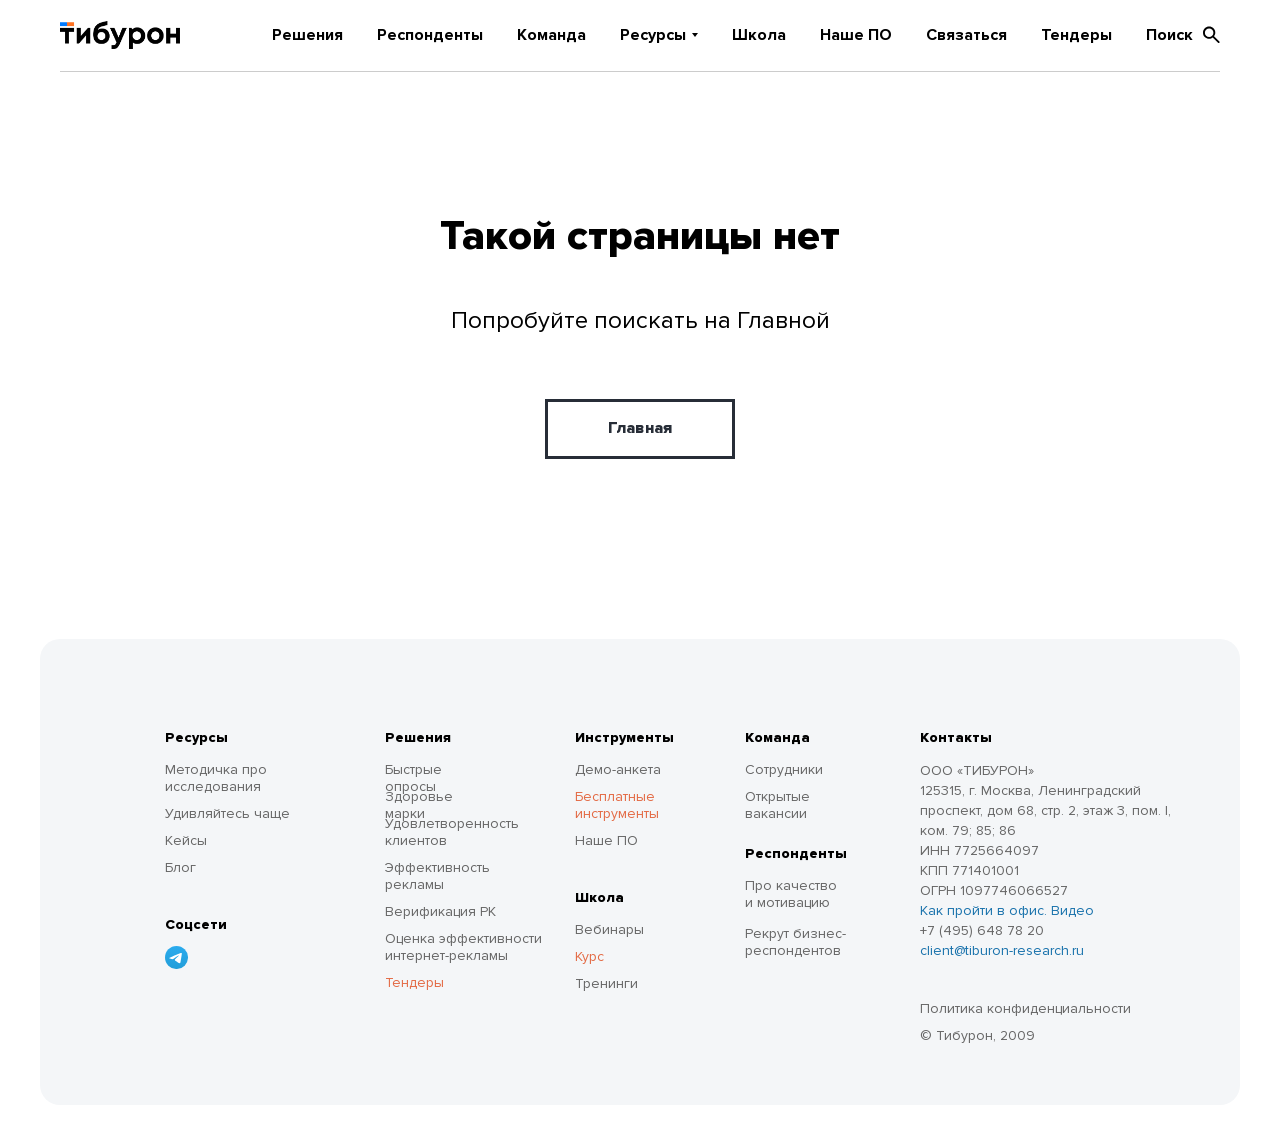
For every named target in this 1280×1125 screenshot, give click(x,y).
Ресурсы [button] (653, 35)
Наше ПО (856, 35)
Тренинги (606, 983)
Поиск (1183, 35)
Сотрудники (784, 769)
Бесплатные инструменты (617, 805)
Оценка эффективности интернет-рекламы (463, 947)
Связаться (966, 35)
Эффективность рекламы (437, 876)
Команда (551, 35)
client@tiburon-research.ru (1002, 950)
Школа (759, 35)
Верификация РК (440, 911)
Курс (589, 956)
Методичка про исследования (216, 778)
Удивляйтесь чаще (227, 813)
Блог (180, 867)
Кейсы (186, 840)
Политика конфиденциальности (1025, 1008)
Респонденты (430, 35)
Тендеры (1076, 35)
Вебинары (609, 929)
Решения (307, 35)
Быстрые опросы (413, 778)
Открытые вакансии (777, 805)
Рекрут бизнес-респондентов (795, 942)
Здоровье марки (419, 805)
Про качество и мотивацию (791, 894)
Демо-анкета (618, 769)
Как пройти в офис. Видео (1007, 910)
